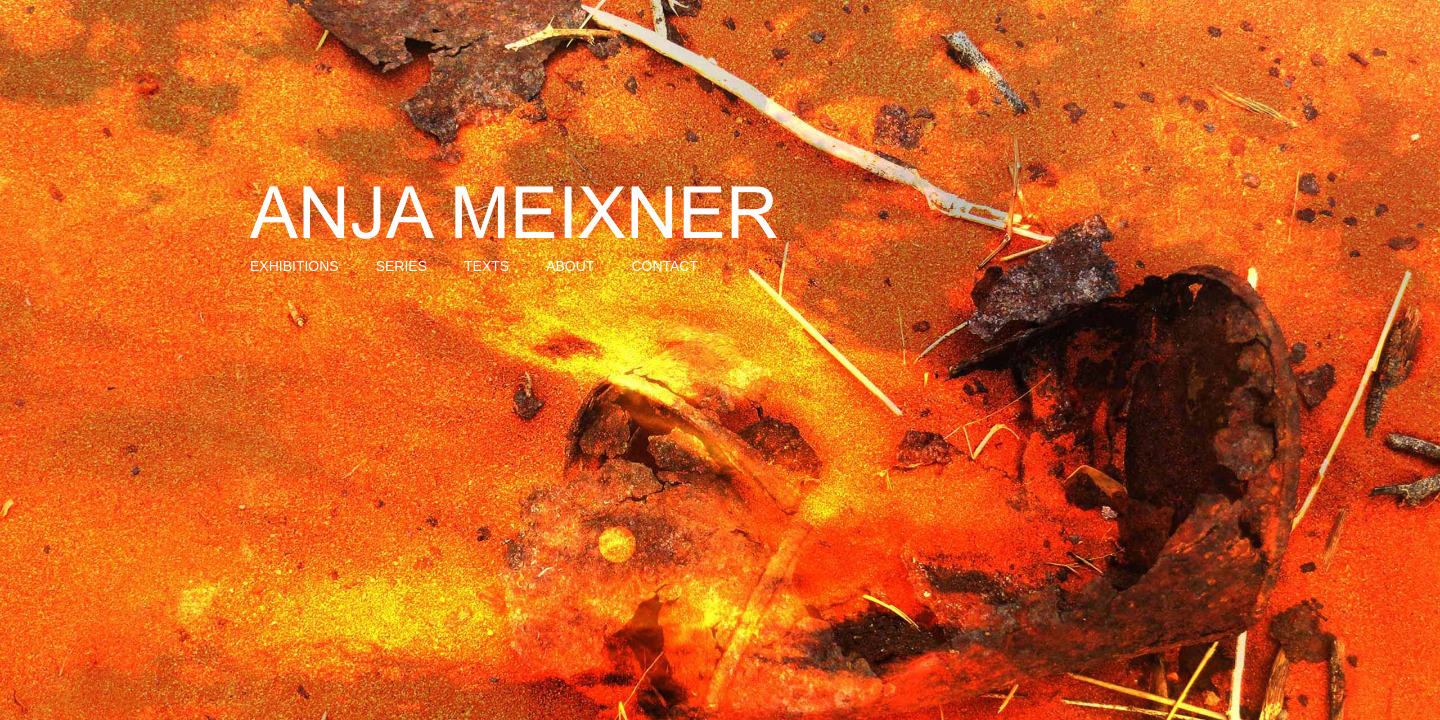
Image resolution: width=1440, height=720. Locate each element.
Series (401, 266)
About (570, 266)
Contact (664, 266)
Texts (486, 266)
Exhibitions (294, 266)
